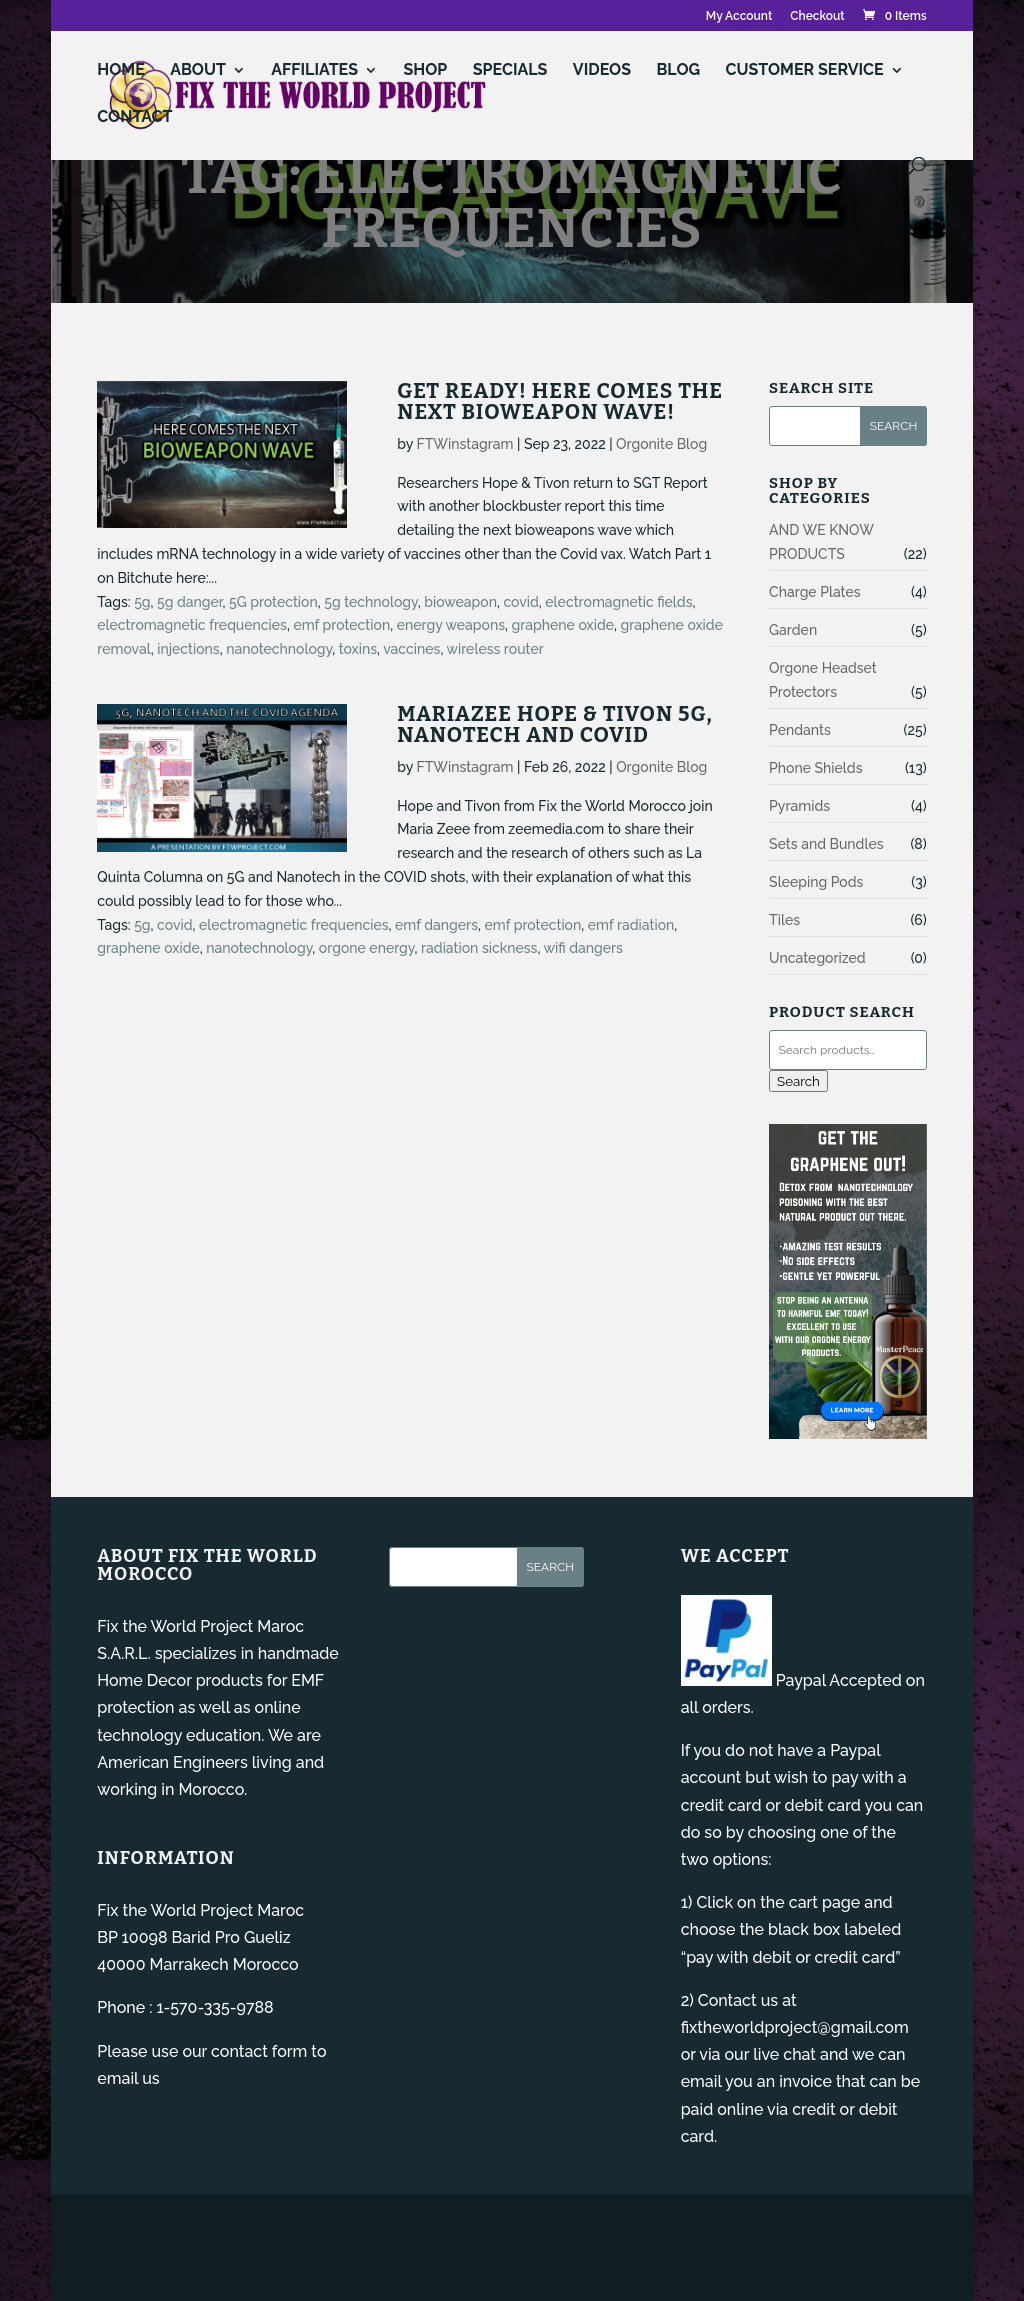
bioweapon (460, 602)
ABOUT (198, 71)
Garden (793, 630)
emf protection (341, 625)
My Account (739, 16)
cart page (825, 1902)
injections (188, 649)
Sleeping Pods (816, 882)
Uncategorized (817, 958)
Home (120, 71)
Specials (510, 71)
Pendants (800, 730)
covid (520, 602)
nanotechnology (279, 649)
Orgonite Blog (661, 444)
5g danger (189, 602)
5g (142, 602)
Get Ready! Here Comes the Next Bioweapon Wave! (560, 401)
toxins (358, 649)
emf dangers (436, 925)
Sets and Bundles (826, 844)
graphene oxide (563, 625)
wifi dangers (583, 948)
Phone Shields (815, 768)
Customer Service (805, 71)
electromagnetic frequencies (192, 625)
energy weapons (451, 625)
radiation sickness (479, 948)
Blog (678, 71)
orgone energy (367, 948)
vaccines (411, 649)
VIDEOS (602, 71)
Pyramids (799, 806)
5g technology (370, 602)
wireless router (494, 649)
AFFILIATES (314, 71)
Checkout (817, 16)
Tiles (784, 920)
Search (798, 1081)
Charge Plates (814, 592)
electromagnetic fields (618, 602)
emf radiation (631, 925)
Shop (425, 71)
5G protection (273, 602)
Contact (134, 118)
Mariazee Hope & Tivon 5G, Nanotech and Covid (554, 724)
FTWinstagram (465, 444)
